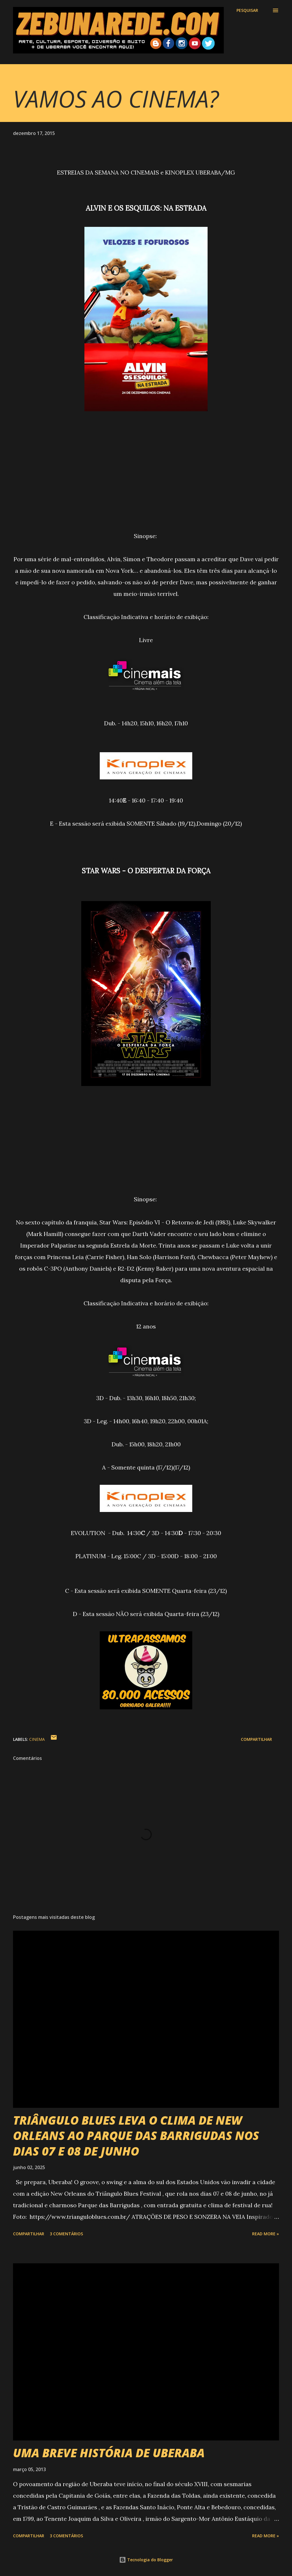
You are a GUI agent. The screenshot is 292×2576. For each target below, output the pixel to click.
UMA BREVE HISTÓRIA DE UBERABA (109, 2453)
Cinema (37, 1739)
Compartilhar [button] (256, 1739)
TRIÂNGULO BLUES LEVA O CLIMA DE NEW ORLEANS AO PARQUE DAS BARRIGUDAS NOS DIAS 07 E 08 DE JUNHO (136, 2135)
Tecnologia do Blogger (146, 2559)
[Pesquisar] (247, 10)
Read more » (265, 2233)
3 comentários (66, 2233)
